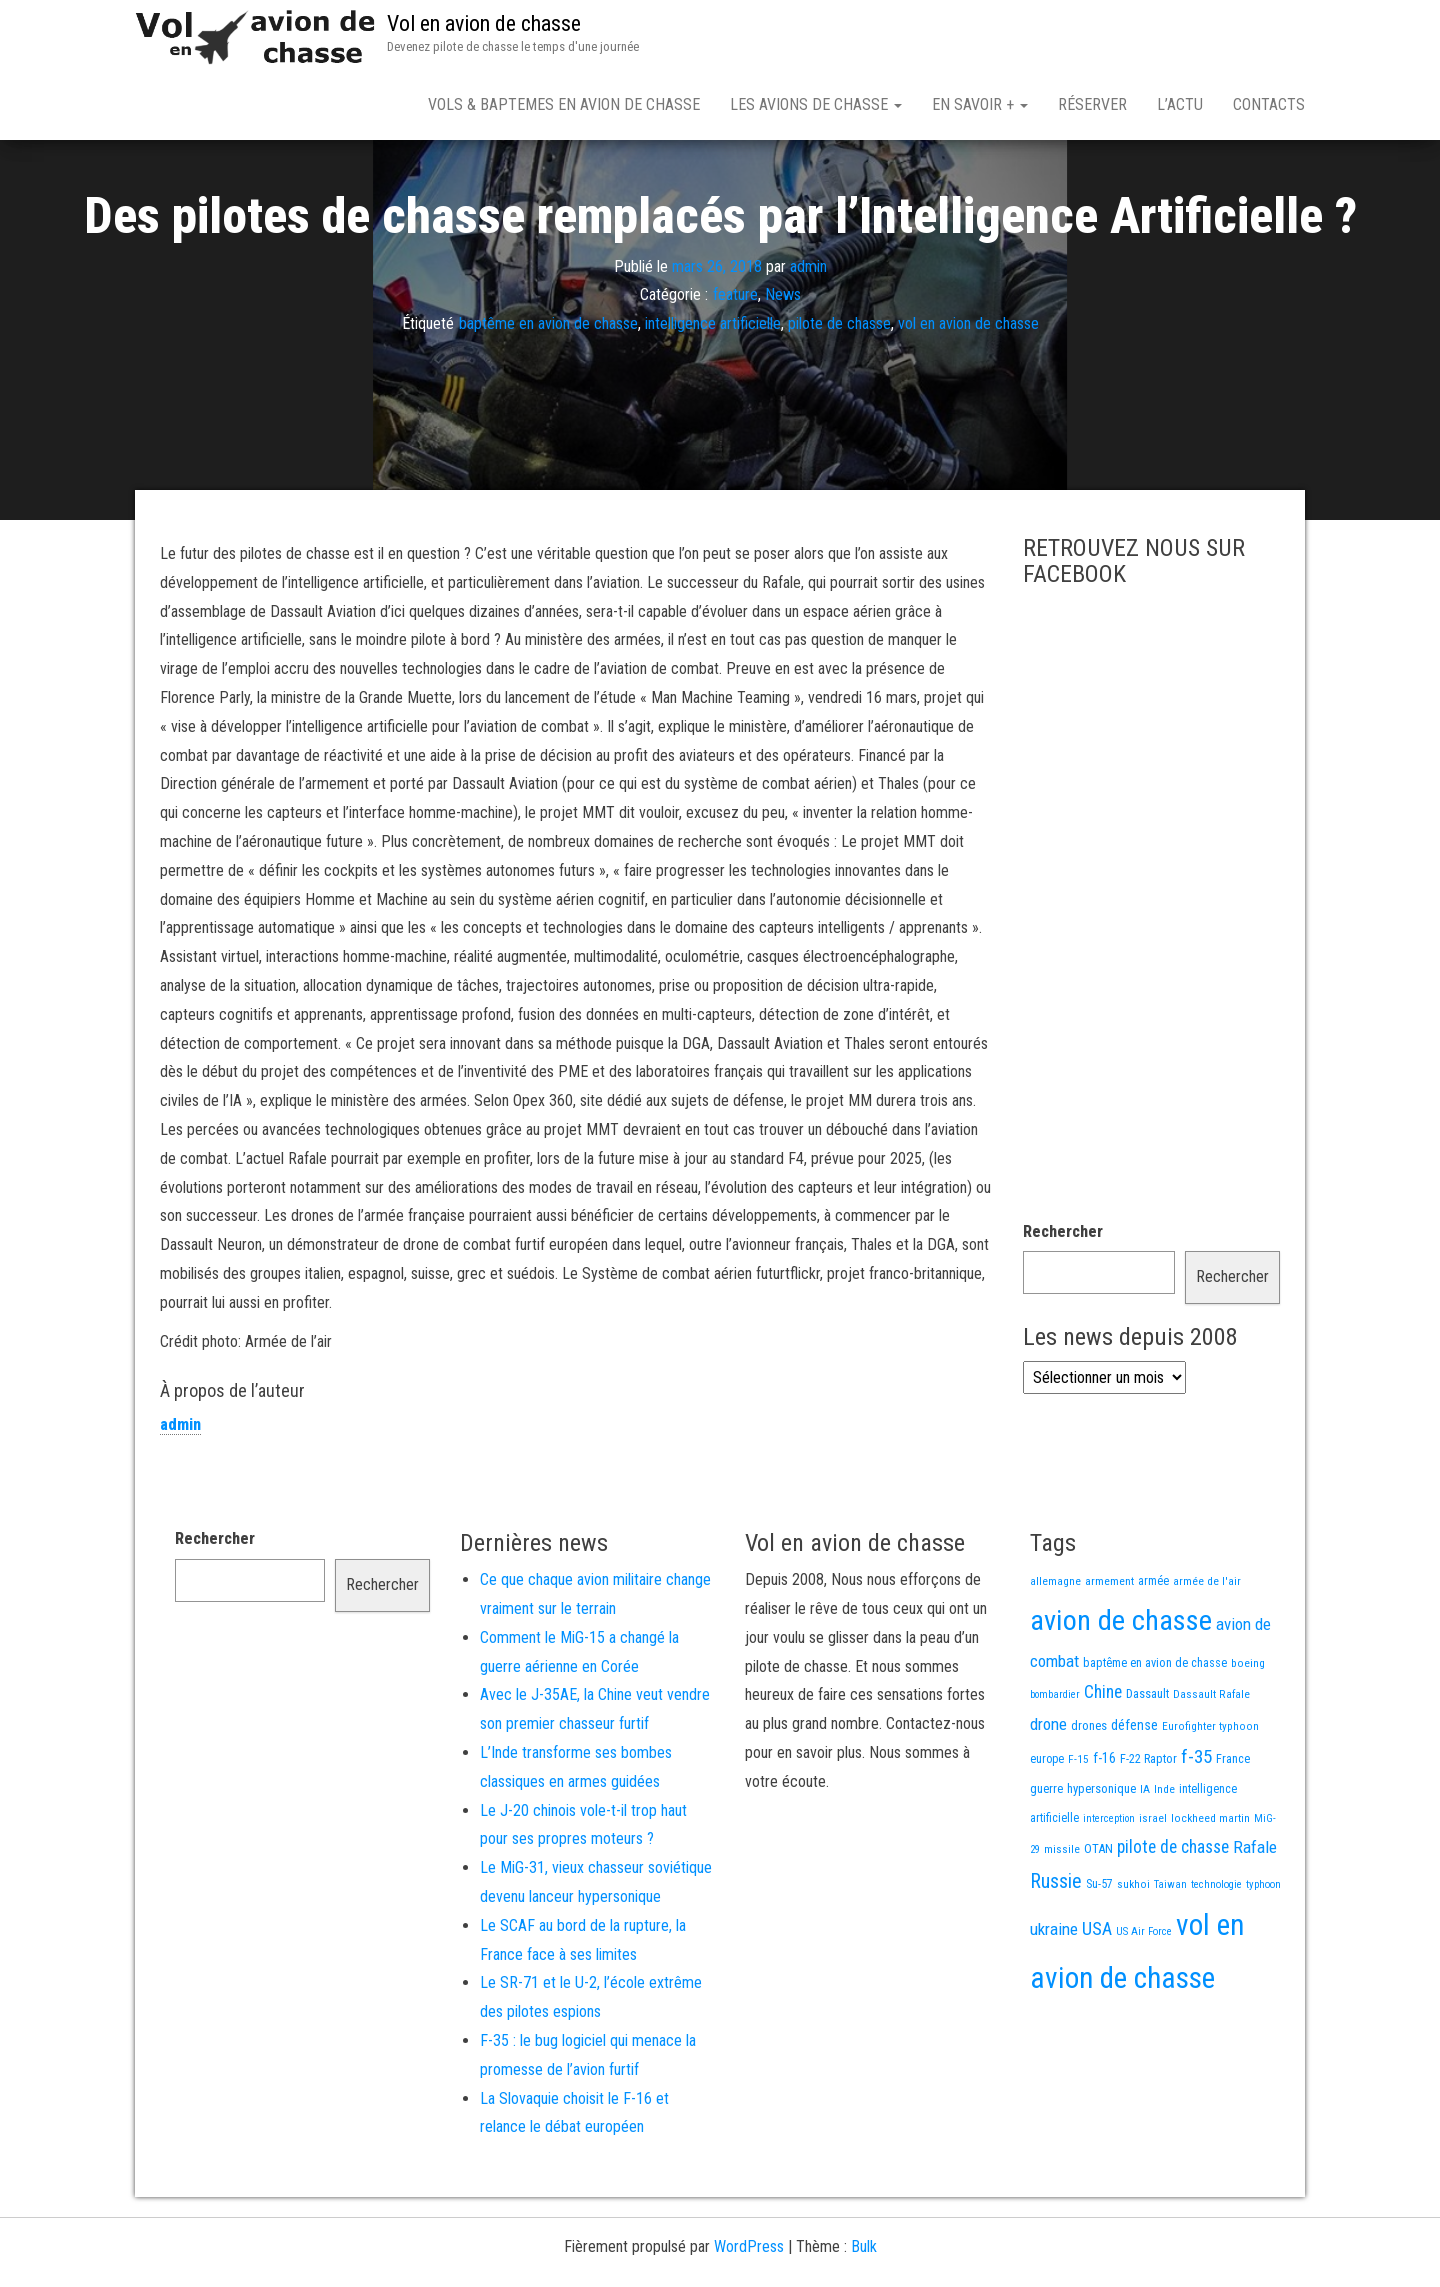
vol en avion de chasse (968, 393)
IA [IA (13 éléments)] (1145, 1859)
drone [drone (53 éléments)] (1048, 1794)
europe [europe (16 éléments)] (1047, 1829)
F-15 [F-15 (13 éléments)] (1078, 1829)
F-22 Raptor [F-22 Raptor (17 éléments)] (1148, 1828)
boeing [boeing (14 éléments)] (1248, 1733)
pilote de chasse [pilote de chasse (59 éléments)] (1173, 1917)
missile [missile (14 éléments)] (1062, 1919)
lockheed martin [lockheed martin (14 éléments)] (1210, 1888)
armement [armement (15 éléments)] (1109, 1651)
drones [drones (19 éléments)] (1089, 1795)
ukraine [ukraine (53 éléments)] (1054, 1999)
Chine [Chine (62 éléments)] (1103, 1762)
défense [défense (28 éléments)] (1134, 1795)
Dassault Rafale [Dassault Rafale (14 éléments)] (1211, 1764)
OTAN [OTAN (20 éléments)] (1098, 1918)
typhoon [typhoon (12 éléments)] (1263, 1954)
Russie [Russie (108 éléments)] (1056, 1951)
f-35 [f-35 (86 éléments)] (1196, 1826)
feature (735, 364)
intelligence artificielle (713, 393)
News (783, 364)
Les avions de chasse (816, 104)
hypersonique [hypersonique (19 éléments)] (1101, 1858)
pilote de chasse (839, 393)
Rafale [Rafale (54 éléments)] (1255, 1917)
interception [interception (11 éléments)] (1109, 1888)
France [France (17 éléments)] (1233, 1828)
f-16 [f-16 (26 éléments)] (1104, 1828)
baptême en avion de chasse (548, 393)
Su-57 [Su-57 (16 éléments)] (1099, 1954)
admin (808, 335)
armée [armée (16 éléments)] (1153, 1651)
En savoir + (980, 104)
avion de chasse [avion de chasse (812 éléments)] (1121, 1690)
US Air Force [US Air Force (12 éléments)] (1144, 2001)
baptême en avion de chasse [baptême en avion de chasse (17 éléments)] (1155, 1732)
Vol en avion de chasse (484, 23)
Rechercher (1063, 1301)
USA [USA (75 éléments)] (1097, 1999)
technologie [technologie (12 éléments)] (1216, 1954)
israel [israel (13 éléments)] (1153, 1888)
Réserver (1092, 104)
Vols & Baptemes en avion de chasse (564, 104)
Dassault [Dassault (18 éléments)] (1147, 1763)
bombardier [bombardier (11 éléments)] (1055, 1764)
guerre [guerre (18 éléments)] (1046, 1858)
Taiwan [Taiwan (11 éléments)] (1170, 1954)
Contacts (1269, 104)
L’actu (1180, 104)
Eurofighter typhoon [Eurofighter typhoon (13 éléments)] (1210, 1796)
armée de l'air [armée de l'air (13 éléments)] (1207, 1651)
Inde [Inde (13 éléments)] (1164, 1859)
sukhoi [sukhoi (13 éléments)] (1133, 1954)
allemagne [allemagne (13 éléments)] (1055, 1651)
